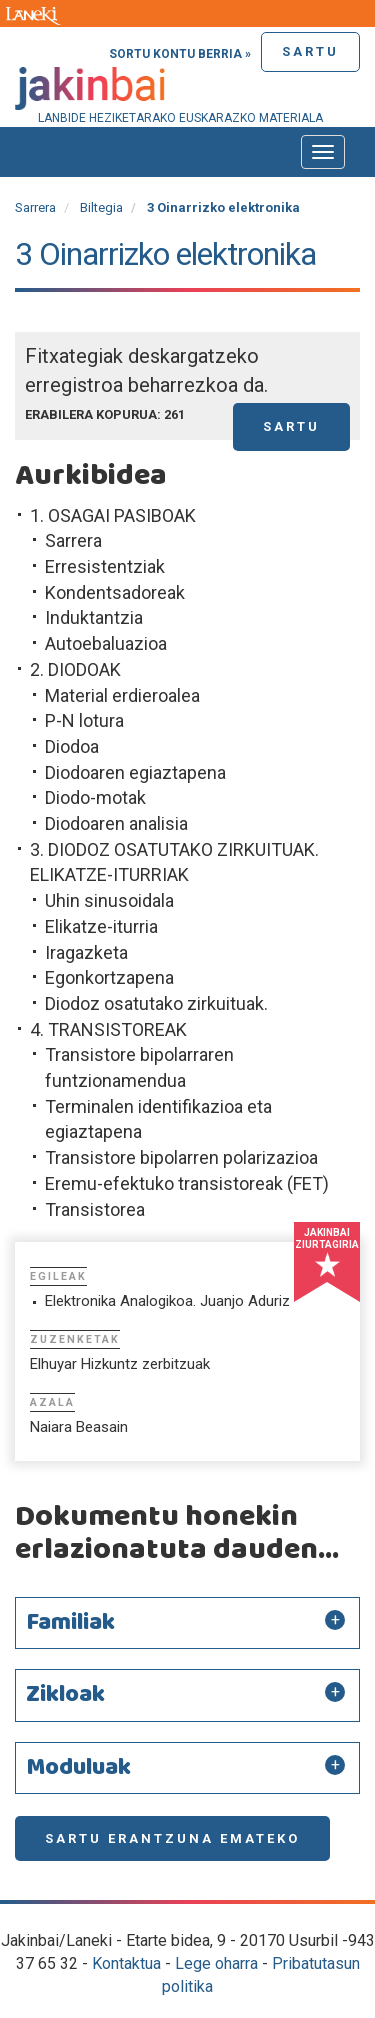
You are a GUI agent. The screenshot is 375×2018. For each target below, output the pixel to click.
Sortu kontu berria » (180, 54)
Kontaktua (126, 1963)
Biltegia (101, 207)
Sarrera (35, 207)
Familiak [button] (70, 1623)
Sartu (310, 51)
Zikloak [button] (65, 1695)
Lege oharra (216, 1963)
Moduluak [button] (78, 1768)
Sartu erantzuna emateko (172, 1838)
